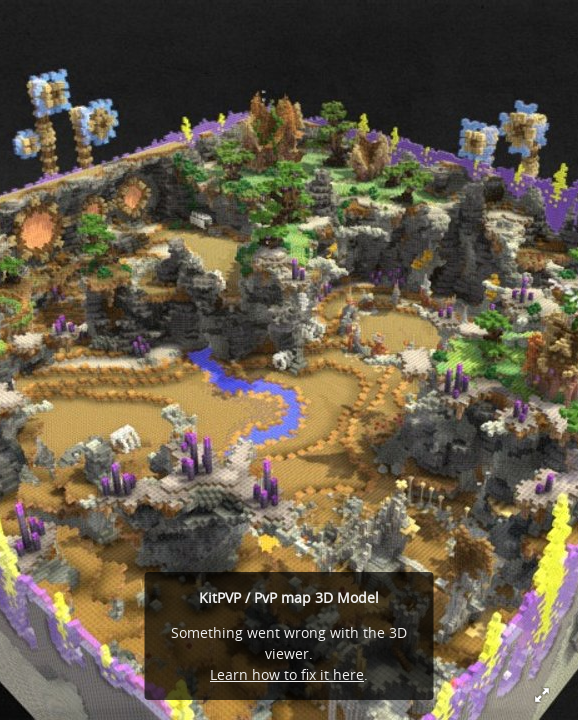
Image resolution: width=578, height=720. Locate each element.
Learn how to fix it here (287, 674)
